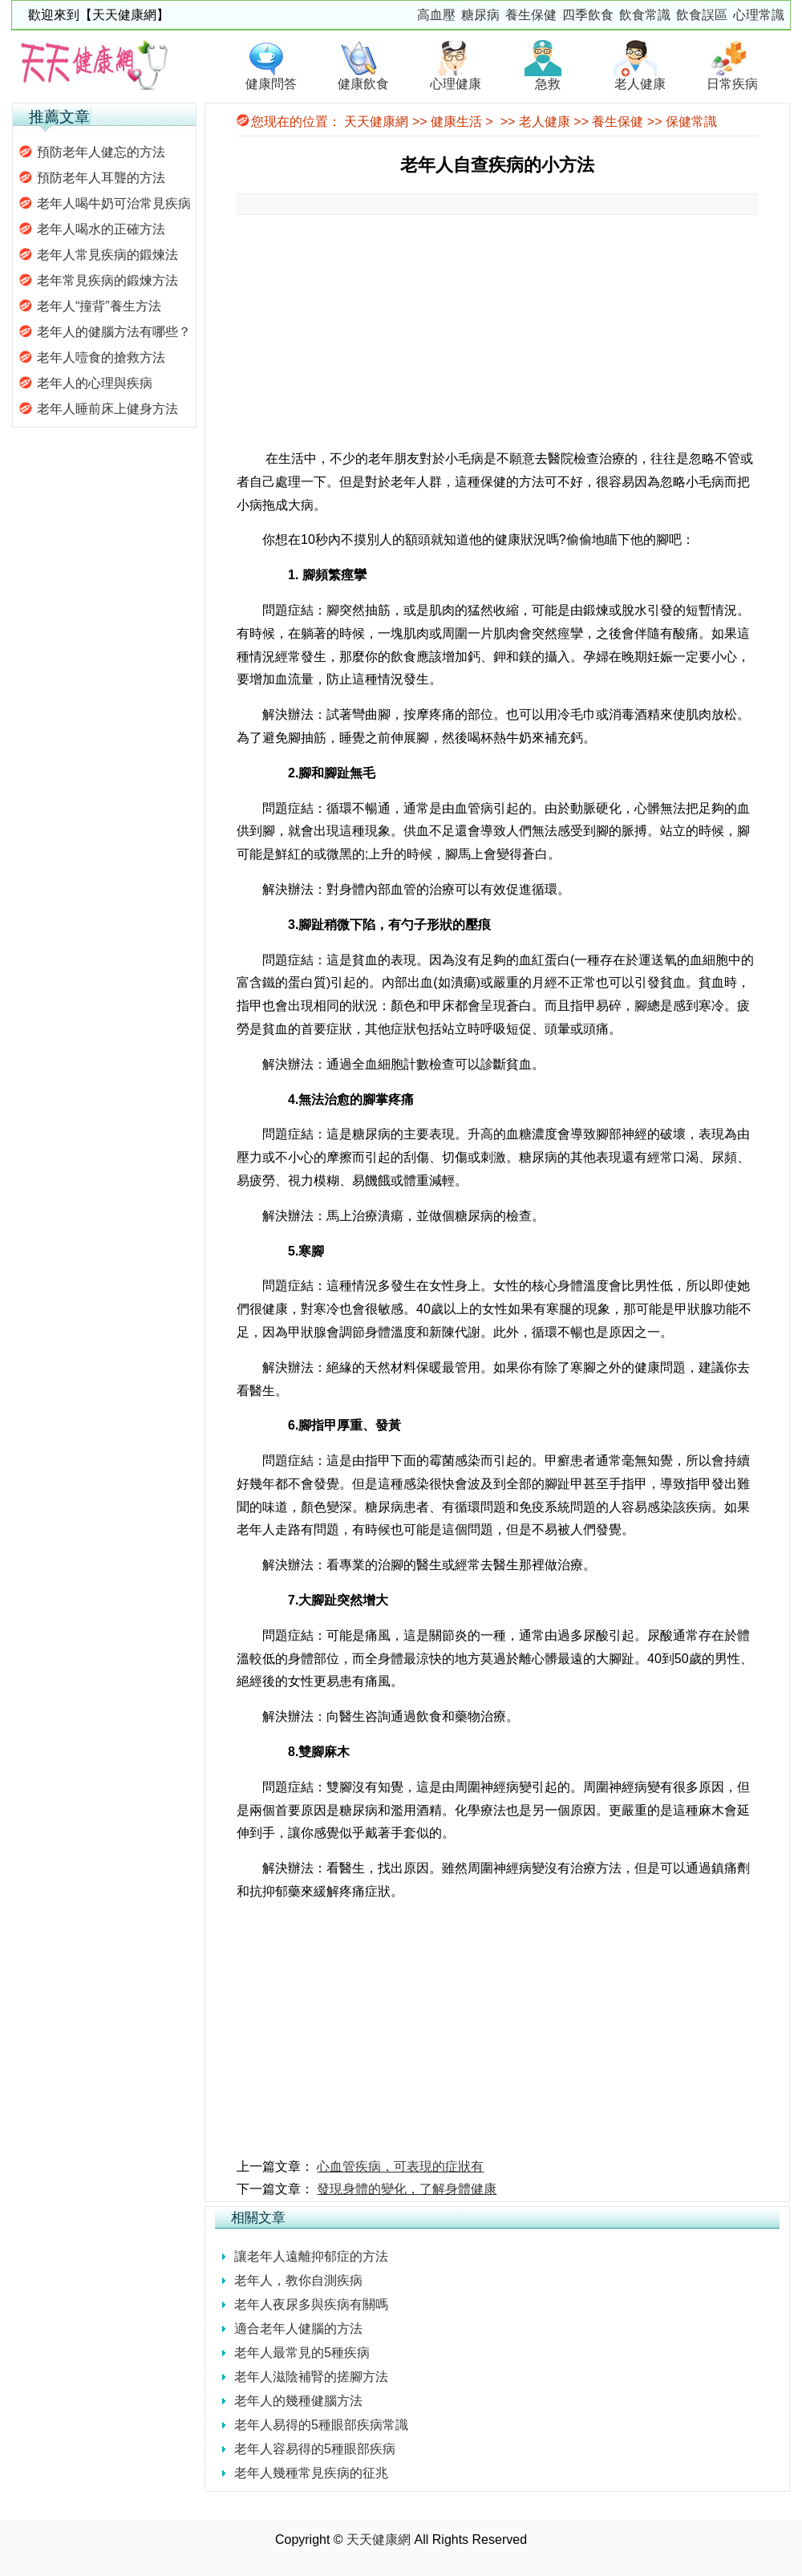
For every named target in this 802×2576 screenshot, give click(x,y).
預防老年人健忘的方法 (101, 152)
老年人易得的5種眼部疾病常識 (321, 2425)
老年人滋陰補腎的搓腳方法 (311, 2376)
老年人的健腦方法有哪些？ (114, 332)
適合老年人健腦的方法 (298, 2328)
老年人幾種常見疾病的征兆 (311, 2473)
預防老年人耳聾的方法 (101, 178)
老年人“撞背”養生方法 (99, 306)
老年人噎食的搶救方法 (101, 357)
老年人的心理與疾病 (94, 383)
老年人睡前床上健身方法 (107, 409)
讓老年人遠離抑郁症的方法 (311, 2256)
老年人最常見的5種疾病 (302, 2352)
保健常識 (691, 121)
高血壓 (436, 15)
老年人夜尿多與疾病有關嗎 (311, 2304)
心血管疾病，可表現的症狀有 (400, 2166)
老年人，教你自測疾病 (298, 2280)
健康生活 (456, 121)
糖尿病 (480, 15)
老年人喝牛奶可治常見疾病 (114, 203)
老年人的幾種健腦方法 (298, 2401)
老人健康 (544, 121)
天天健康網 (376, 121)
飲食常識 (644, 15)
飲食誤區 (701, 15)
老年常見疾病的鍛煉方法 (107, 280)
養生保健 (531, 15)
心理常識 (758, 15)
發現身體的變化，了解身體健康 (406, 2189)
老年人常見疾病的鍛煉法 (107, 255)
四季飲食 (588, 15)
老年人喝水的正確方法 (101, 229)
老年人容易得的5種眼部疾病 (314, 2449)
